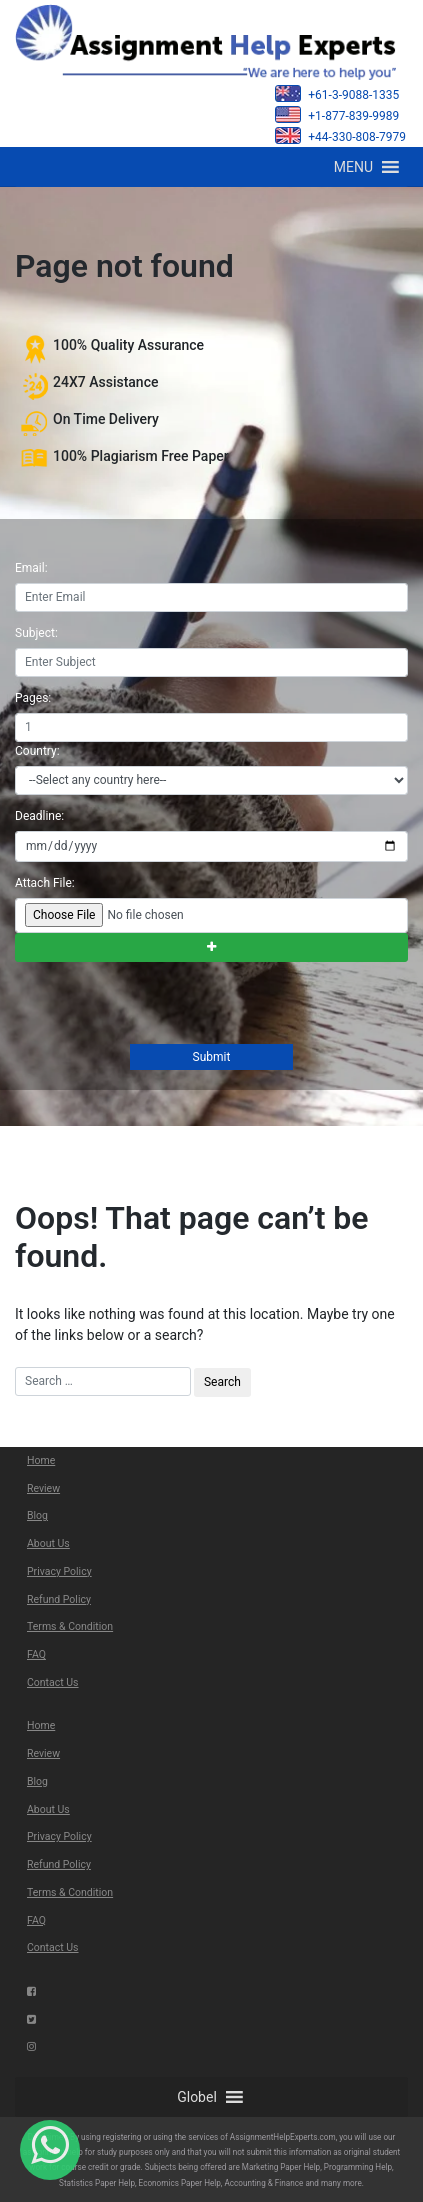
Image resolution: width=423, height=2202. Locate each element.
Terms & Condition (70, 1626)
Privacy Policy (59, 1571)
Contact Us (53, 1682)
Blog (37, 1515)
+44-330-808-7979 (340, 135)
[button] (353, 167)
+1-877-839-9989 (337, 114)
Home (41, 1460)
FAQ (36, 1654)
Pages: (33, 698)
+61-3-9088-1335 (337, 93)
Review (43, 1488)
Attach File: (45, 883)
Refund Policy (59, 1599)
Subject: (36, 633)
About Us (48, 1543)
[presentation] (165, 1005)
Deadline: (39, 816)
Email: (31, 568)
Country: (37, 751)
